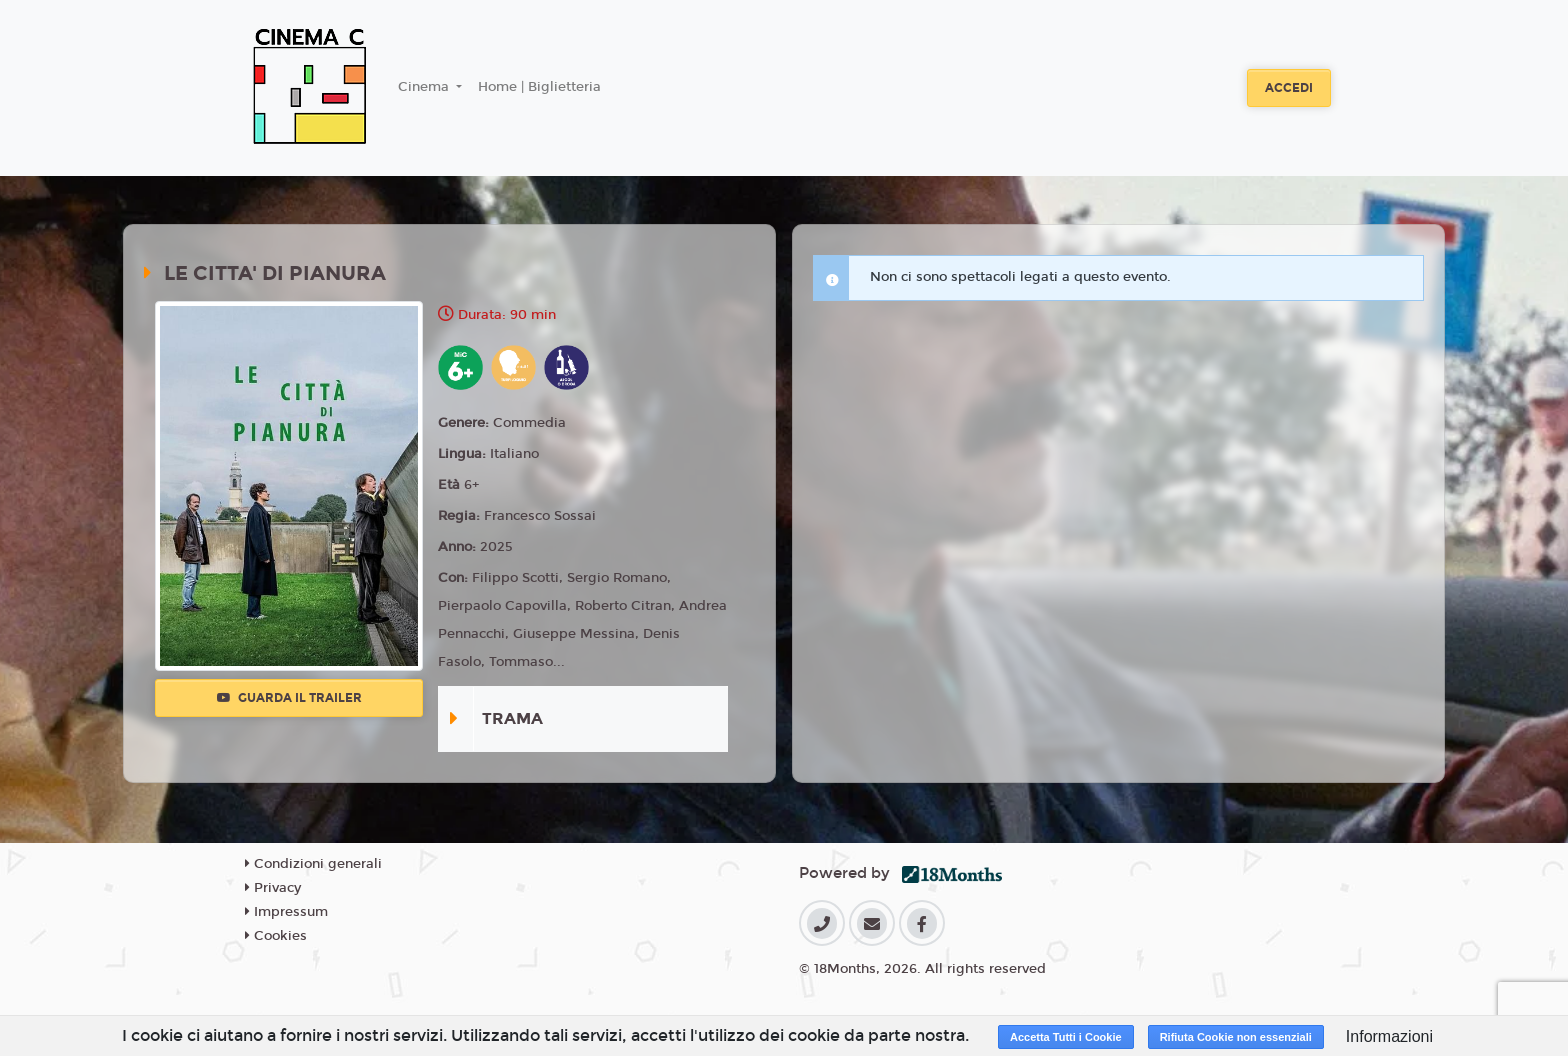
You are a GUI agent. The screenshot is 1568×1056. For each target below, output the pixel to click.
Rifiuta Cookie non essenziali (1236, 1037)
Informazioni (1389, 1036)
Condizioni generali (313, 864)
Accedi (1289, 88)
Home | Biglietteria (539, 87)
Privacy (273, 888)
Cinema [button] (425, 87)
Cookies (276, 936)
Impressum (286, 912)
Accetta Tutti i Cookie (1066, 1037)
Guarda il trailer (289, 698)
